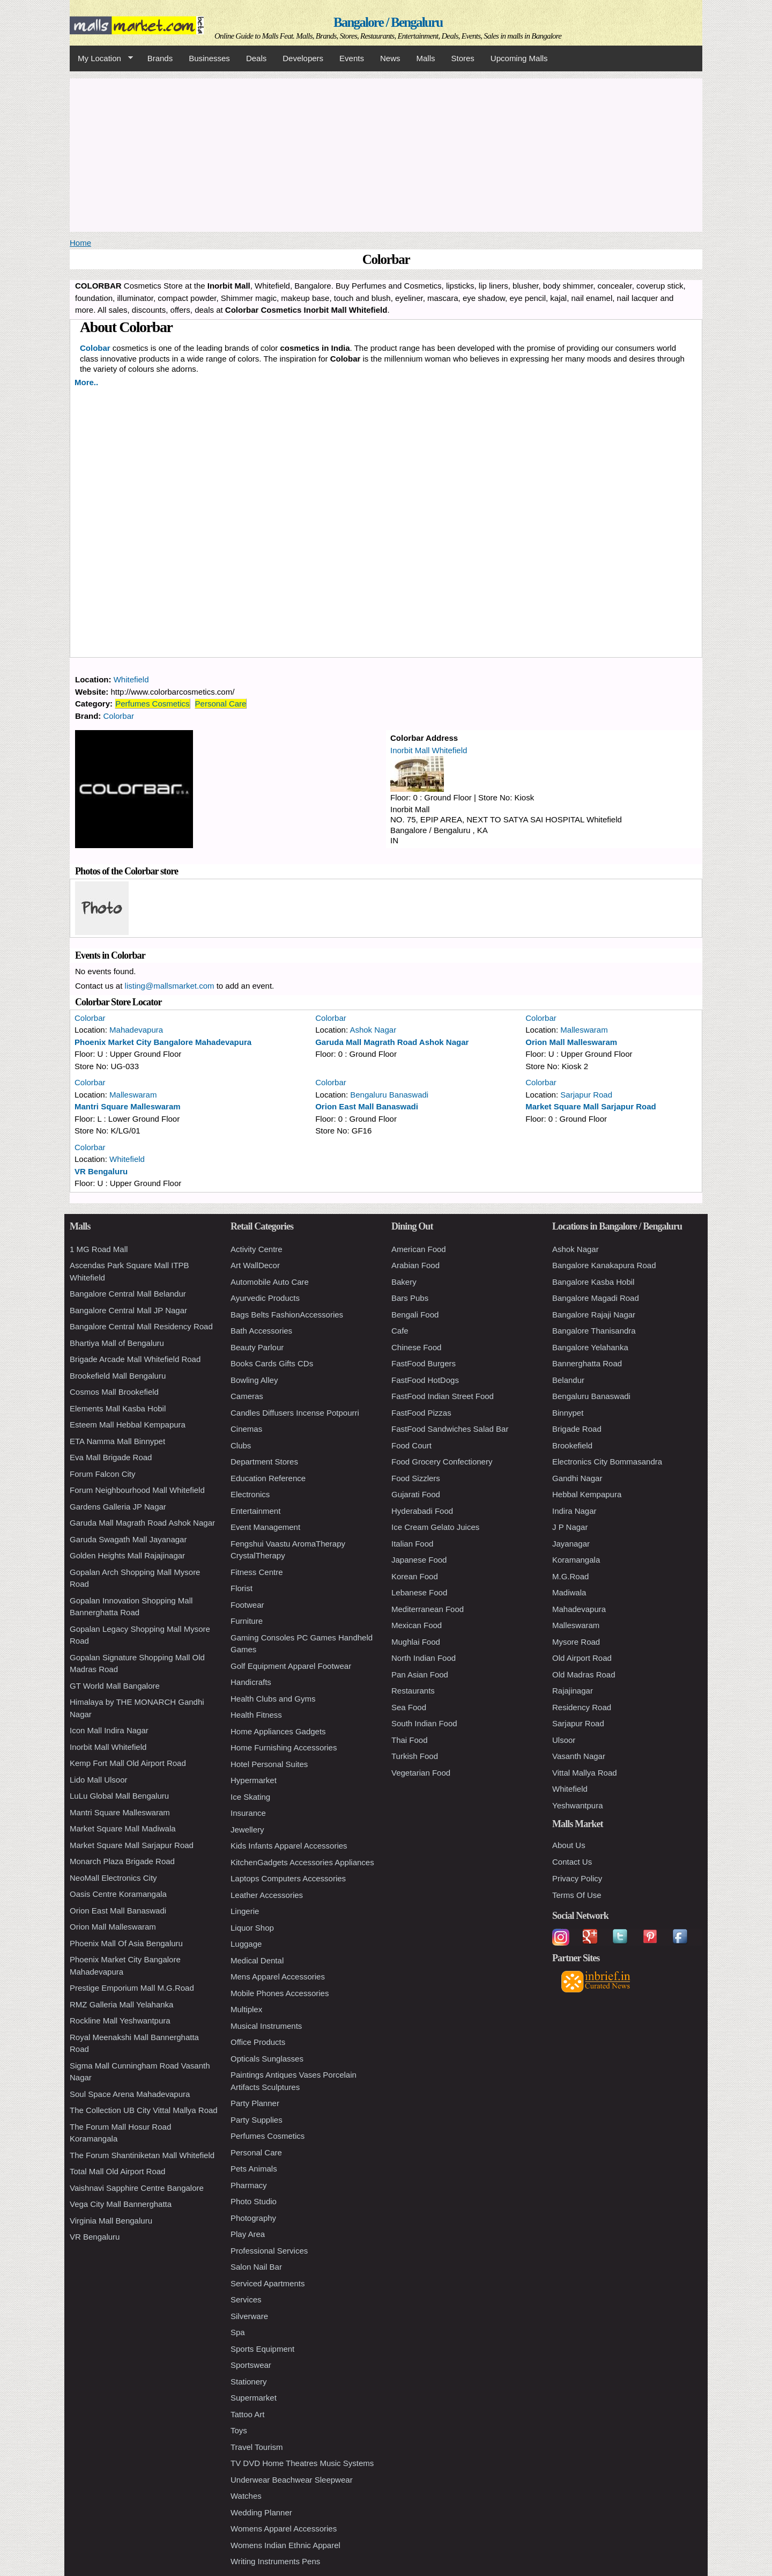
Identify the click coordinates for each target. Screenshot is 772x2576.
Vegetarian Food (420, 1772)
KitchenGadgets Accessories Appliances (302, 1862)
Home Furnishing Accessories (284, 1747)
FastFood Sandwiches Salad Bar (449, 1428)
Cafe (400, 1330)
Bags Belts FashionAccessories (287, 1314)
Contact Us (572, 1861)
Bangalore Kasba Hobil (593, 1281)
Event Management (265, 1527)
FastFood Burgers (423, 1363)
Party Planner (255, 2103)
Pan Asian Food (419, 1674)
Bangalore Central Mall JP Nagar (128, 1310)
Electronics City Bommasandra (607, 1461)
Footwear (247, 1604)
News (390, 58)
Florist (242, 1588)
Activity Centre (257, 1249)
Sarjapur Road (586, 1094)
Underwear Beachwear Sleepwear (292, 2479)
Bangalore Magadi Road (595, 1297)
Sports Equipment (262, 2348)
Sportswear (251, 2364)
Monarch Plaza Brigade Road (122, 1861)
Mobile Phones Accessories (280, 1993)
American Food (418, 1249)
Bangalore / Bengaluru (387, 22)
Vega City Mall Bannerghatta (121, 2204)
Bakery (404, 1281)
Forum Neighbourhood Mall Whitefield (137, 1490)
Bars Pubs (409, 1297)
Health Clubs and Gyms (273, 1698)
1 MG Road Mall (99, 1249)
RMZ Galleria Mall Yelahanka (121, 2004)
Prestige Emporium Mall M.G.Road (132, 1987)
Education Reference (268, 1478)
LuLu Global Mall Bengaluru (119, 1795)
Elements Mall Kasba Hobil (118, 1408)
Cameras (247, 1396)
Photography (253, 2217)
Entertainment (255, 1510)
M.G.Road (570, 1576)
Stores (462, 58)
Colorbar (119, 715)
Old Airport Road (582, 1657)
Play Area (248, 2234)
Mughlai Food (415, 1641)
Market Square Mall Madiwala (123, 1828)
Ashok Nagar (373, 1029)
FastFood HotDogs (425, 1380)
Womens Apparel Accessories (284, 2528)
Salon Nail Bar (256, 2266)
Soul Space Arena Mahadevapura (130, 2094)
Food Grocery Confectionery (441, 1461)
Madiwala (569, 1592)
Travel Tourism (257, 2447)
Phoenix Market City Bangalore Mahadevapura (163, 1042)
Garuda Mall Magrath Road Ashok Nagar (392, 1042)
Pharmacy (249, 2185)
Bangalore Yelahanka (590, 1347)
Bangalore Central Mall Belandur (128, 1293)
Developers (303, 58)
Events (351, 58)
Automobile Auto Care (270, 1281)
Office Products (258, 2042)
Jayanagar (571, 1543)
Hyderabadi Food (422, 1510)
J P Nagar (570, 1527)
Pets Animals (254, 2168)
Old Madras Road (583, 1674)
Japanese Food (419, 1559)
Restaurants (413, 1690)
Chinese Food (416, 1347)
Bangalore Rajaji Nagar (593, 1314)
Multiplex (246, 2009)
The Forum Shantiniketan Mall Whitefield (142, 2155)
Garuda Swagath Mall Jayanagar (128, 1539)
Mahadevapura (136, 1029)
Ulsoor (563, 1740)
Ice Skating (250, 1796)
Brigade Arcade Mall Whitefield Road (135, 1359)
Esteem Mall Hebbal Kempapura (127, 1424)
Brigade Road (577, 1428)
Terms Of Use (577, 1895)
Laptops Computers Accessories (288, 1878)
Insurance (248, 1812)
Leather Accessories (267, 1895)
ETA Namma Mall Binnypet (117, 1441)
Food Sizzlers (415, 1478)
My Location (101, 58)
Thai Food (409, 1740)
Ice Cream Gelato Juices (435, 1527)
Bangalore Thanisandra (594, 1330)
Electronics (250, 1494)
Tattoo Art (247, 2414)
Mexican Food (416, 1625)
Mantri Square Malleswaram (128, 1106)
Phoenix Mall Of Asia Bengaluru (126, 1943)
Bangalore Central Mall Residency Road (141, 1326)
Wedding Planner (261, 2512)
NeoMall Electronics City (113, 1877)
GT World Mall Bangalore (115, 1685)
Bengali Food (415, 1314)
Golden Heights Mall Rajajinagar (127, 1555)
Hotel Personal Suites (269, 1764)
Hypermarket (254, 1780)
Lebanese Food (419, 1592)
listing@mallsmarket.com (169, 985)
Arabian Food (415, 1265)
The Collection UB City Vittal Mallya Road (144, 2110)
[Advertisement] (386, 153)
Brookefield (572, 1445)
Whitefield (131, 679)
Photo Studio (254, 2201)
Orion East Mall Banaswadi (366, 1106)
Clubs (241, 1445)
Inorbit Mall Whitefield (428, 750)
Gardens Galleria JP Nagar (118, 1506)
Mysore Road (576, 1641)
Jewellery (247, 1829)
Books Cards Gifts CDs (272, 1363)
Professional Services (269, 2250)
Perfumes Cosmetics (152, 703)
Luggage (246, 1943)
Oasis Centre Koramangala (118, 1893)
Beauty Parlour (257, 1347)
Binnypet (567, 1412)
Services (246, 2299)
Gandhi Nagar (577, 1478)
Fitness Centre (257, 1572)
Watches (246, 2495)
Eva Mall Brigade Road (111, 1457)
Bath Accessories (261, 1330)
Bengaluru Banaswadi (389, 1094)
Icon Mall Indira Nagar (109, 1730)
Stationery (249, 2381)
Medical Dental (257, 1960)
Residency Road (581, 1707)
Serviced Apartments (268, 2283)
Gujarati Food (415, 1494)
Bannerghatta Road (587, 1363)
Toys (239, 2430)
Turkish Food (414, 1756)
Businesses (209, 58)
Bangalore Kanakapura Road (604, 1265)
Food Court (411, 1445)
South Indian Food (424, 1723)
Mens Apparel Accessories (278, 1976)
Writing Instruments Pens (275, 2561)
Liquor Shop (252, 1927)
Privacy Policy (577, 1878)
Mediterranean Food (427, 1609)
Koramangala (576, 1559)
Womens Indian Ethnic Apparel (285, 2545)
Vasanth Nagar (578, 1756)
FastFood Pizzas (421, 1412)
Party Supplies (257, 2119)
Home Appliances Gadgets (278, 1731)
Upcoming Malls (519, 58)
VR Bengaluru (101, 1171)
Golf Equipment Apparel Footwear (291, 1665)
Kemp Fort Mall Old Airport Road (128, 1763)
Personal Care (221, 703)
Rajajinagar (572, 1690)
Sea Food (408, 1707)
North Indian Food (423, 1657)
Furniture (247, 1620)
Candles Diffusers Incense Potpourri (295, 1412)
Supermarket (254, 2397)
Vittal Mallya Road (584, 1772)
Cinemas (246, 1428)
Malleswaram (583, 1029)
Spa (238, 2332)
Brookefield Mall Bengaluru (118, 1375)
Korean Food (414, 1576)
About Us (568, 1845)
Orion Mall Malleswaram (571, 1042)
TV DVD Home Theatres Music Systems (302, 2463)
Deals (256, 58)
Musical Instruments (266, 2025)
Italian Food (412, 1543)
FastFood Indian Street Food (442, 1396)
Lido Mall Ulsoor (99, 1779)
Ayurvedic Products (265, 1297)
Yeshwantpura (577, 1805)
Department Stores (264, 1461)
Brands (160, 58)
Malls (425, 58)
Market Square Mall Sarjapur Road (590, 1106)
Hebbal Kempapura (586, 1494)
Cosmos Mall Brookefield (114, 1391)
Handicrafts (251, 1682)
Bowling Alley (254, 1380)
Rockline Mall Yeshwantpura (120, 2020)
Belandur (568, 1380)
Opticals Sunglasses (267, 2058)
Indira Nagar (574, 1510)
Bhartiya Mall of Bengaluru (117, 1343)
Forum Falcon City (103, 1473)
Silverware (249, 2316)
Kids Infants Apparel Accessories (289, 1845)
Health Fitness (256, 1714)
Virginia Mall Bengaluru (111, 2220)
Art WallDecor (255, 1265)
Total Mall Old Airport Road (117, 2171)
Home (80, 242)
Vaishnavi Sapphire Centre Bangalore (137, 2187)
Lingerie (245, 1911)
